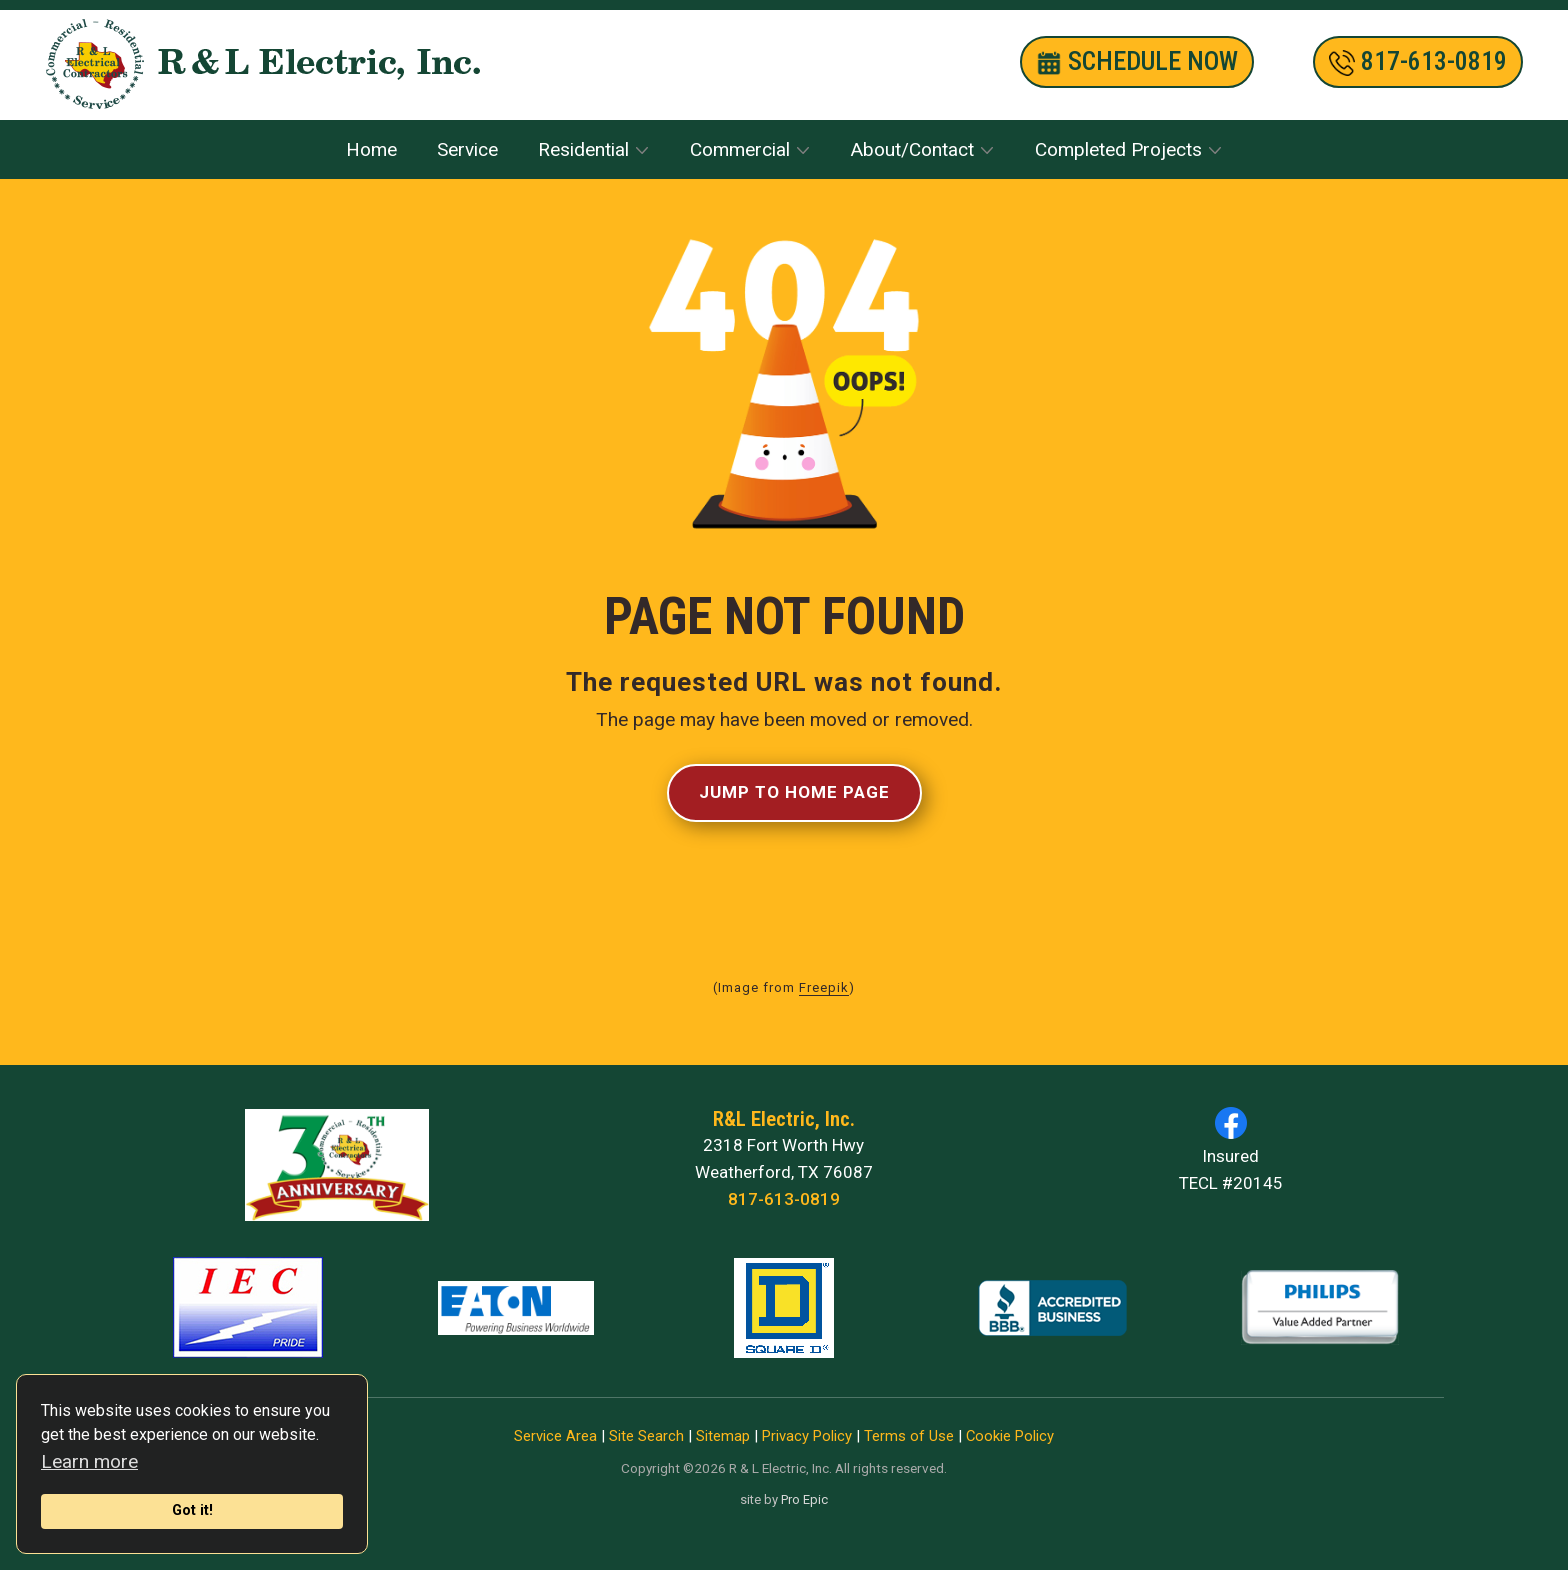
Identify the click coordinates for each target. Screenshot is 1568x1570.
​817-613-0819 (1418, 62)
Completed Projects (1118, 149)
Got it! (192, 1510)
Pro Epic (804, 1499)
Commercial (740, 149)
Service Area (555, 1436)
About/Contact (912, 149)
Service (467, 149)
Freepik (824, 987)
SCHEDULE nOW (1137, 62)
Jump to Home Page (794, 792)
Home (371, 149)
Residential (583, 149)
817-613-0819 (784, 1199)
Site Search (646, 1436)
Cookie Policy (1010, 1436)
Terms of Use (909, 1436)
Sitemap (723, 1436)
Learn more (89, 1461)
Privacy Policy (807, 1436)
